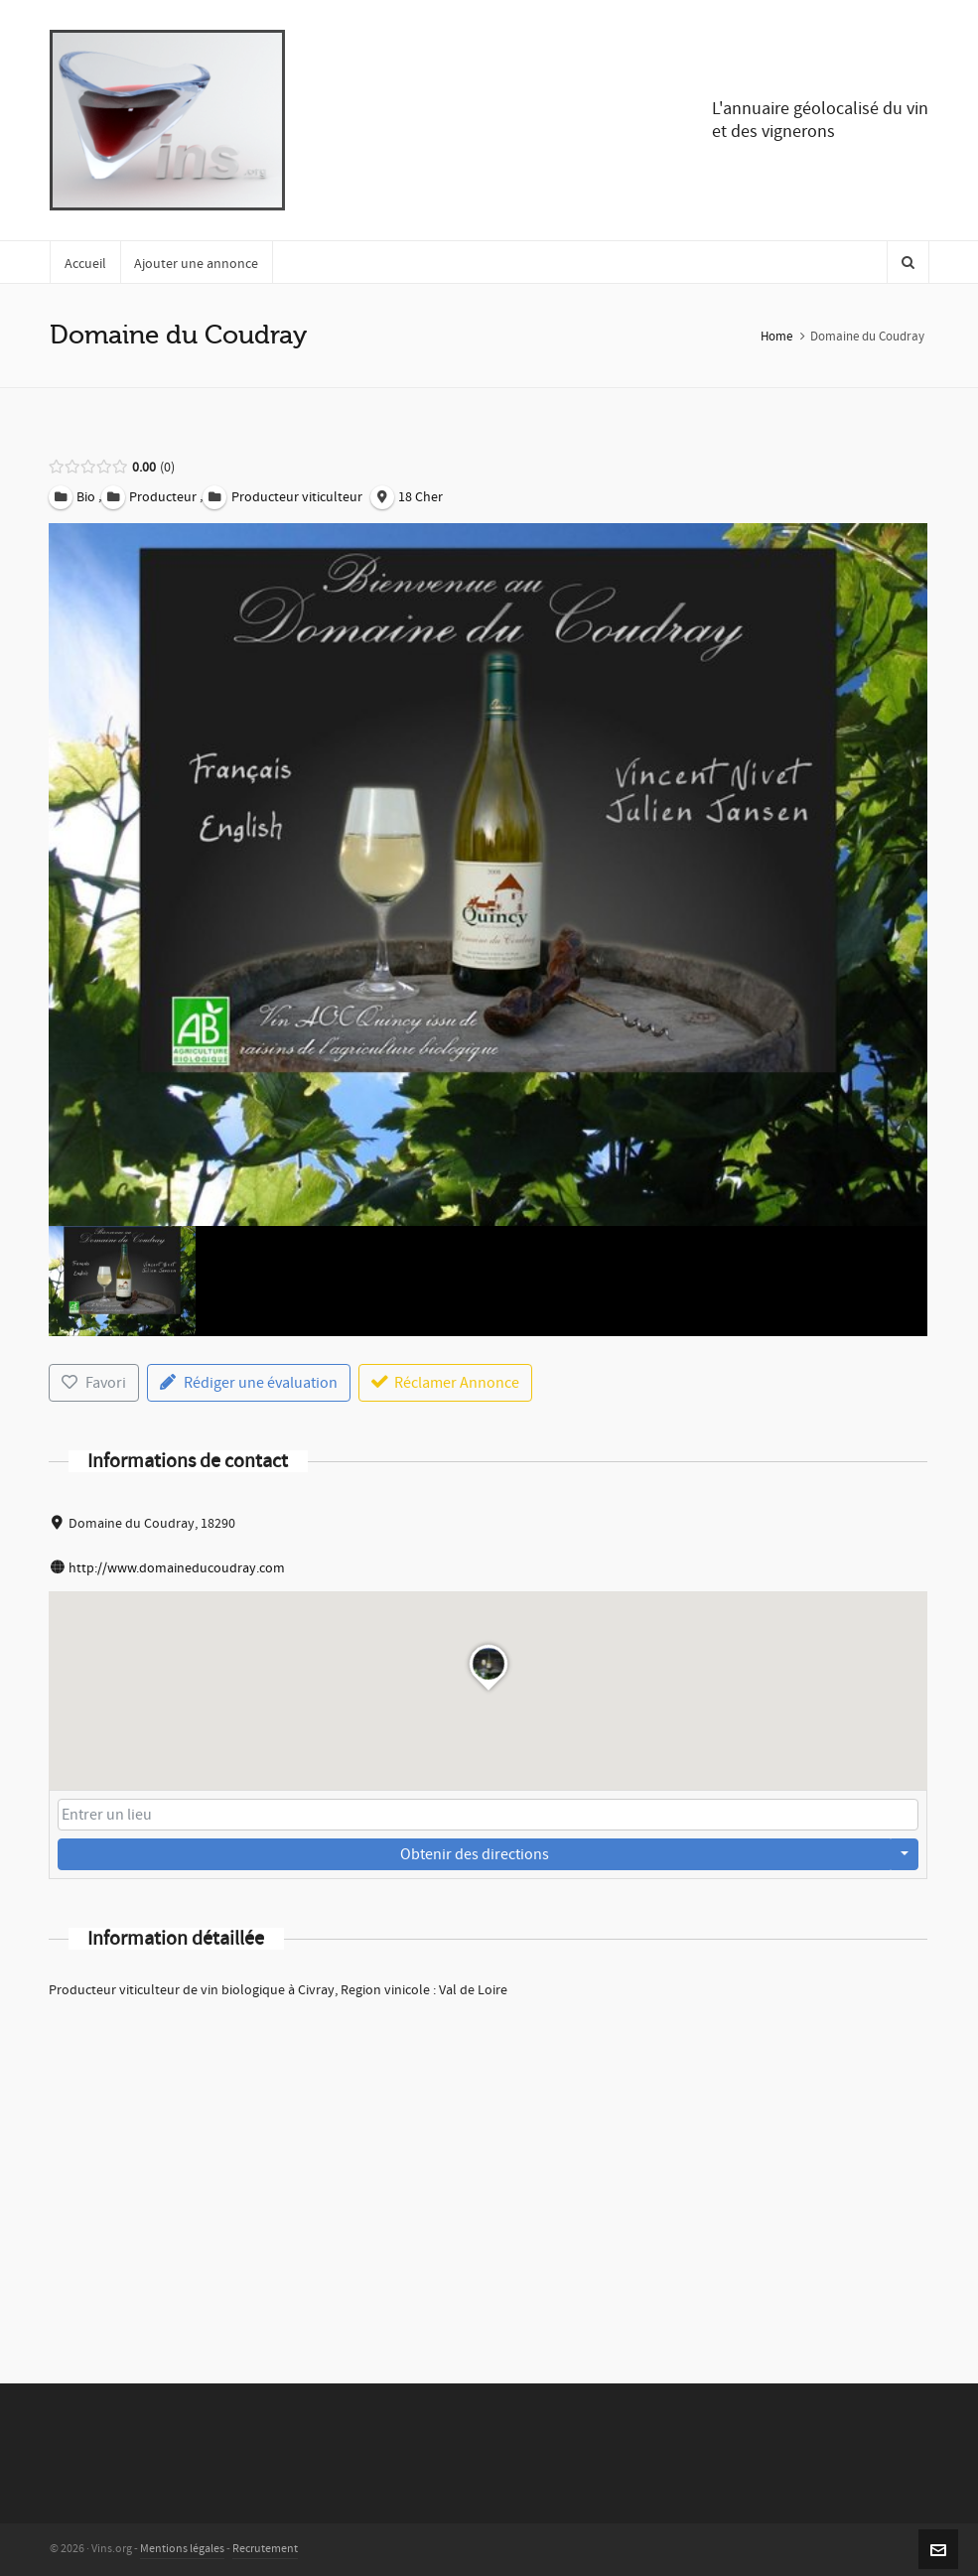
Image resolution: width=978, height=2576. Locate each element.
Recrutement (265, 2548)
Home (776, 336)
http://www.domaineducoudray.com (177, 1568)
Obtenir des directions (474, 1854)
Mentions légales (182, 2548)
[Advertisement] (488, 2165)
